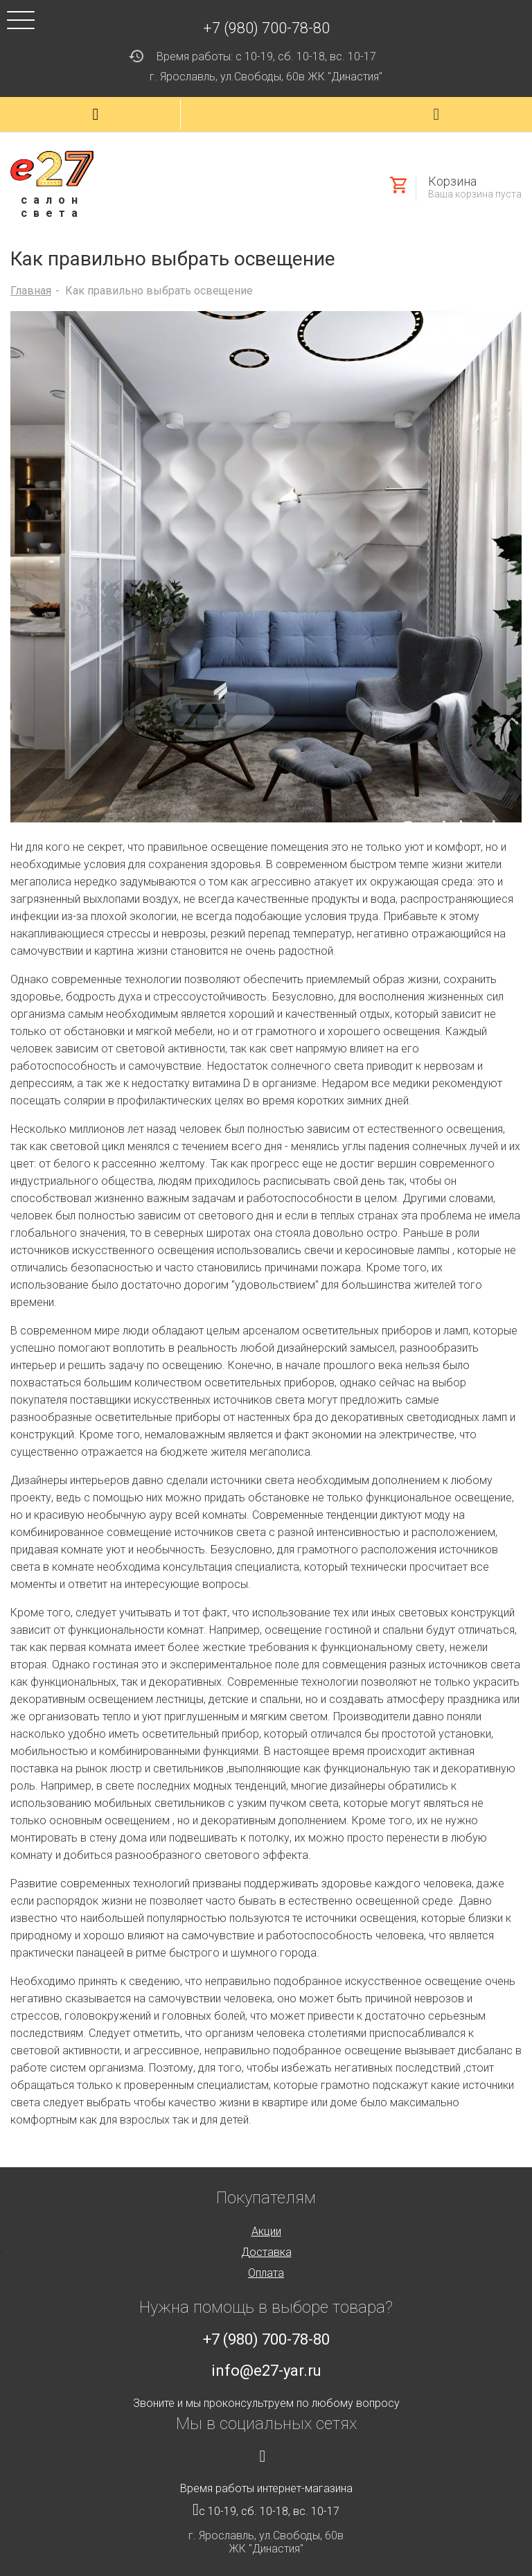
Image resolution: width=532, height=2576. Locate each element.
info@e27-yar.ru (266, 2370)
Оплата (266, 2272)
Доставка (266, 2252)
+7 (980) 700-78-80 (266, 28)
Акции (266, 2231)
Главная (30, 290)
